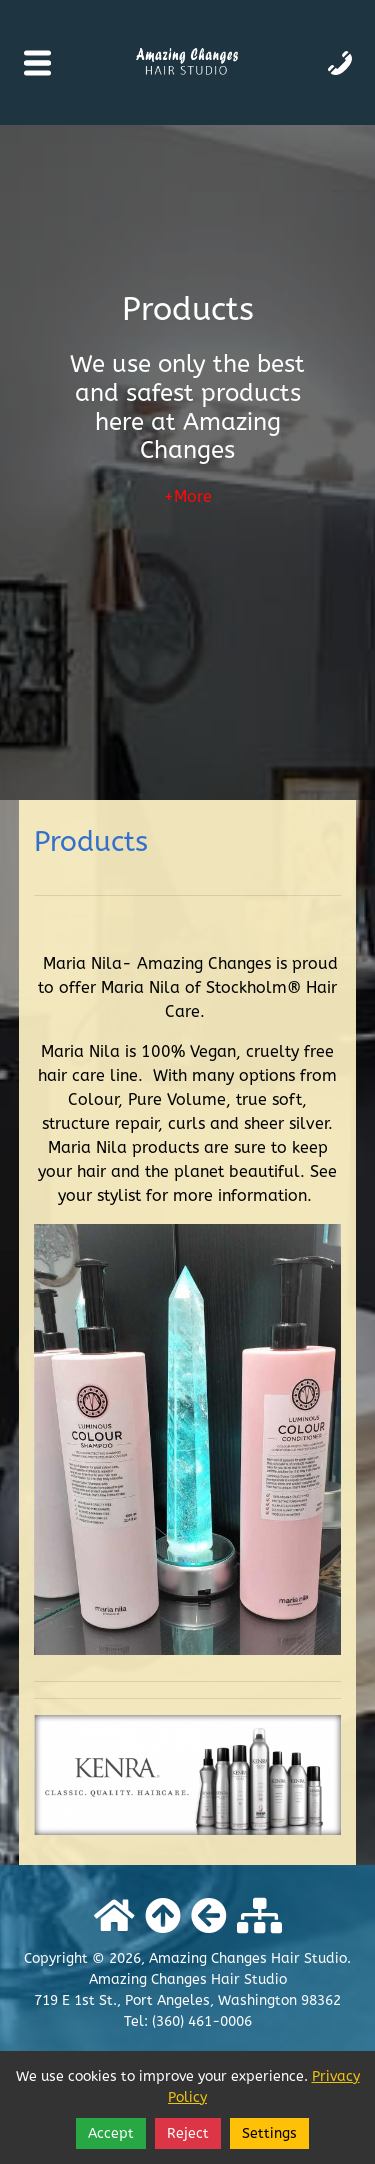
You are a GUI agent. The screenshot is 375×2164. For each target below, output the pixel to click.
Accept (111, 2133)
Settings (269, 2133)
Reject (188, 2133)
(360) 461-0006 (202, 2021)
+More (188, 497)
